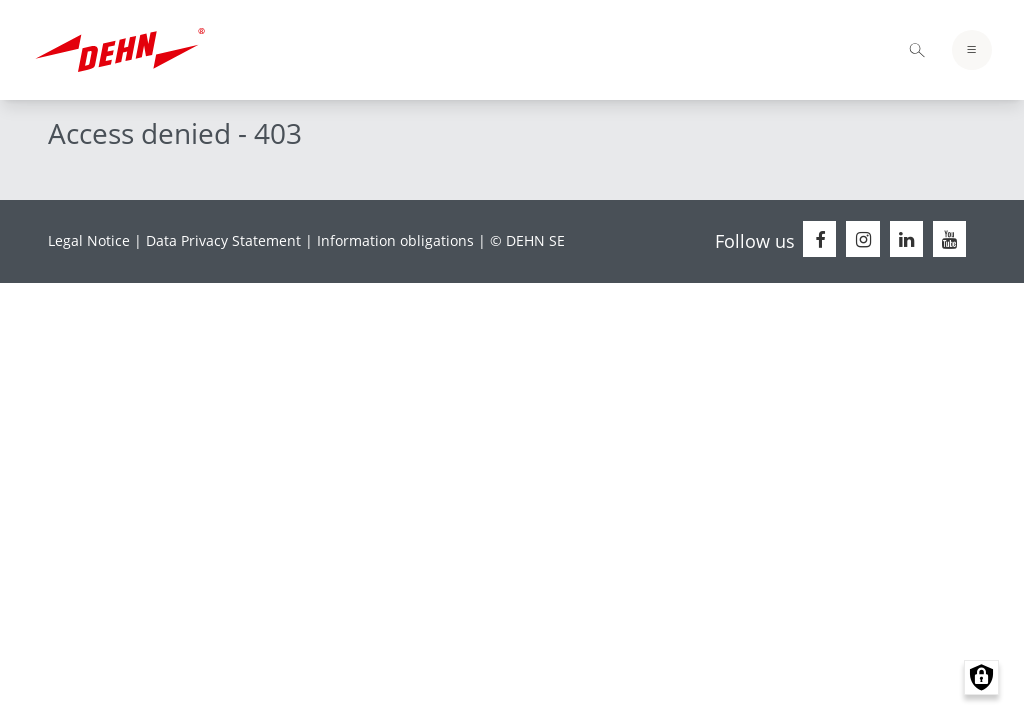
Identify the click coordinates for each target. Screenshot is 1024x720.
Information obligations (395, 240)
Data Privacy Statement (223, 240)
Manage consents (981, 677)
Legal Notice (89, 240)
